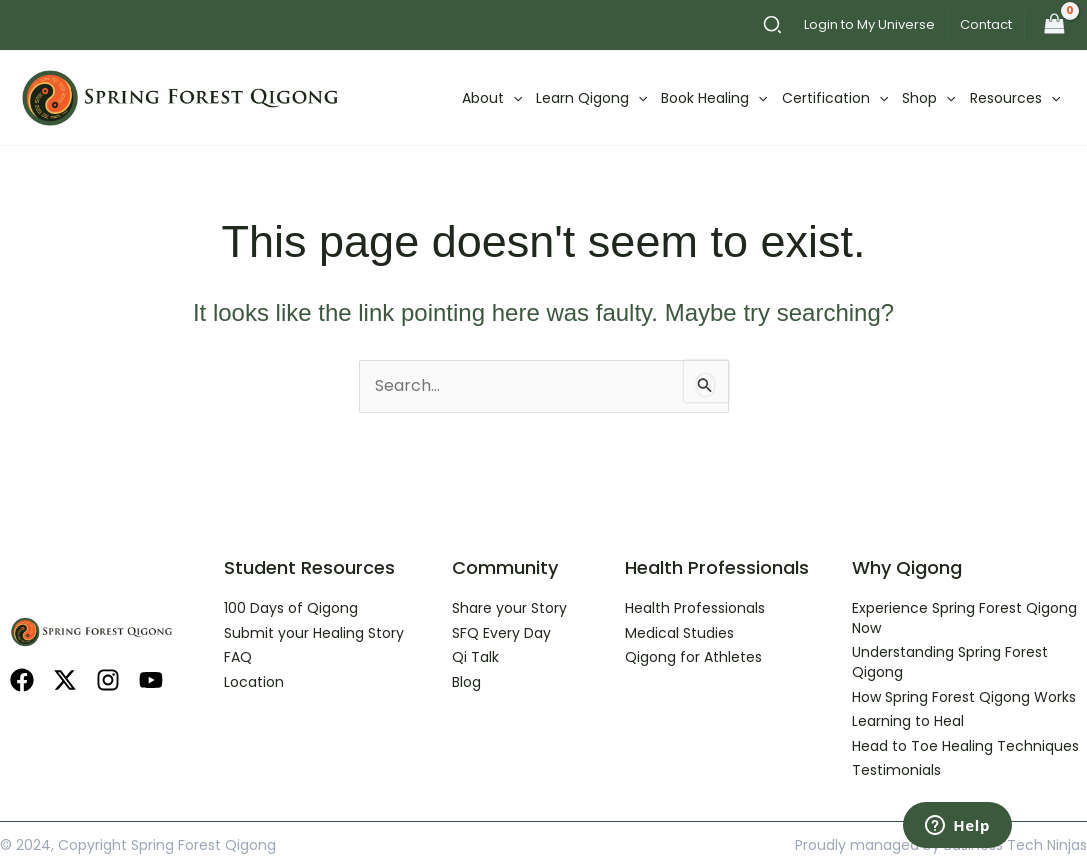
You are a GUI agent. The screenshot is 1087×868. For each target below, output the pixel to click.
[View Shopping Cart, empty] (1054, 25)
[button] (773, 28)
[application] (513, 98)
